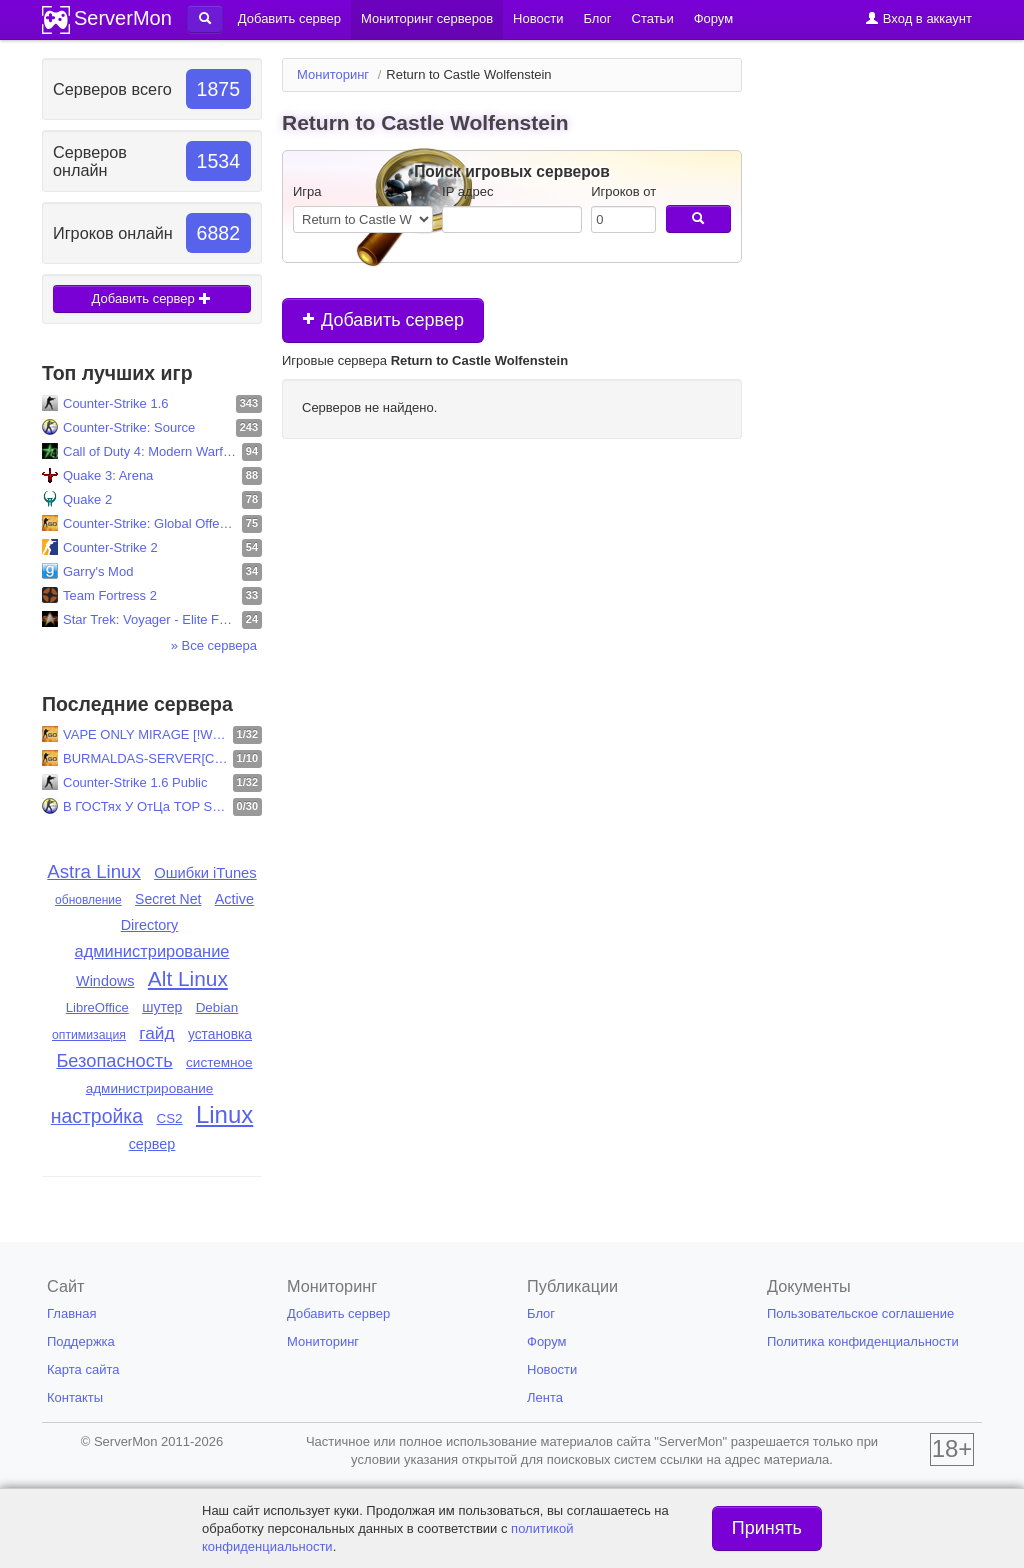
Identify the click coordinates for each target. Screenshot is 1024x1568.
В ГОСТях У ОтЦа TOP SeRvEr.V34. (145, 806)
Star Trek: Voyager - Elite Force (150, 619)
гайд (156, 1033)
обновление (88, 900)
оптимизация (89, 1035)
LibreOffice (97, 1007)
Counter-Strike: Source (129, 427)
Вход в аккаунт (918, 18)
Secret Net (168, 899)
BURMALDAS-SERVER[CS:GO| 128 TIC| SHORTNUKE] (145, 758)
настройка (97, 1116)
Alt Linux (188, 978)
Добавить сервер (152, 298)
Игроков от (623, 191)
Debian (217, 1007)
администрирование (152, 951)
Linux (224, 1114)
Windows (105, 981)
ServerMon (123, 18)
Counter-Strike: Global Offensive (150, 523)
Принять (767, 1528)
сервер (152, 1144)
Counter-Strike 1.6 (116, 403)
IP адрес (467, 191)
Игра (307, 191)
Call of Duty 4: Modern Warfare (150, 451)
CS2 (169, 1118)
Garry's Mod (98, 571)
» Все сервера (214, 645)
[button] (205, 19)
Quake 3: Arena (108, 475)
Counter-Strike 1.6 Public (135, 782)
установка (220, 1034)
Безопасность (114, 1060)
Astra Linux (94, 871)
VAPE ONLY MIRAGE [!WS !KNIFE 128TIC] (145, 734)
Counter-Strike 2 (110, 547)
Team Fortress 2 (110, 595)
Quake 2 (87, 499)
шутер (162, 1007)
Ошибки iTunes (205, 873)
